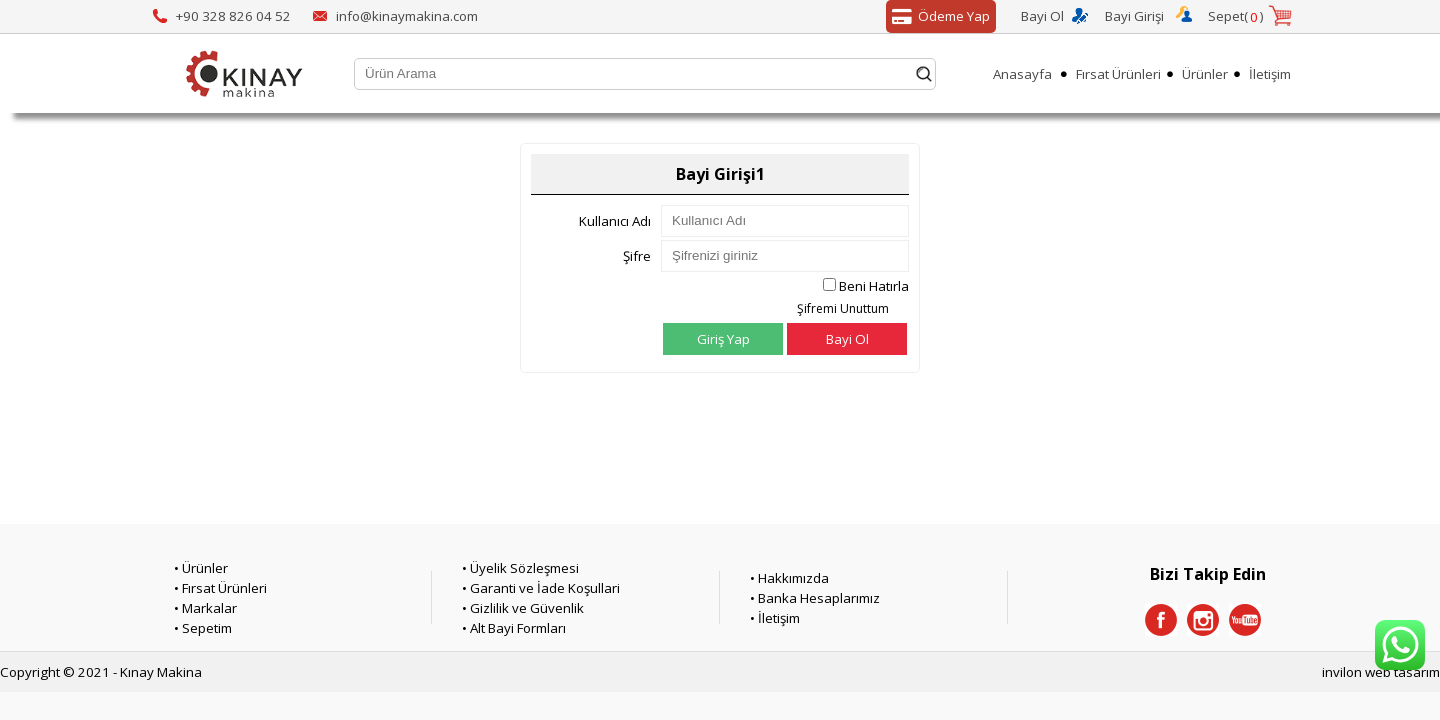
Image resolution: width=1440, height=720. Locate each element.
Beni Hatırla (874, 286)
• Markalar (205, 608)
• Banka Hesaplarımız (815, 598)
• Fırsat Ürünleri (220, 588)
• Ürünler (201, 568)
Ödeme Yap (938, 17)
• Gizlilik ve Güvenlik (523, 608)
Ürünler (1205, 74)
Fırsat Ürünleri (1118, 74)
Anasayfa (1022, 74)
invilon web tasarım (1381, 672)
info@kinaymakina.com (407, 16)
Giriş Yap (723, 339)
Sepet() (1236, 17)
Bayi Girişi (1134, 16)
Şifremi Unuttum (843, 308)
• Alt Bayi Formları (514, 628)
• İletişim (775, 618)
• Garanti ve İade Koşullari (541, 588)
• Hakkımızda (789, 578)
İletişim (1270, 74)
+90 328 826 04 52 (233, 16)
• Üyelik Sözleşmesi (520, 568)
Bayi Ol (1042, 16)
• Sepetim (203, 628)
